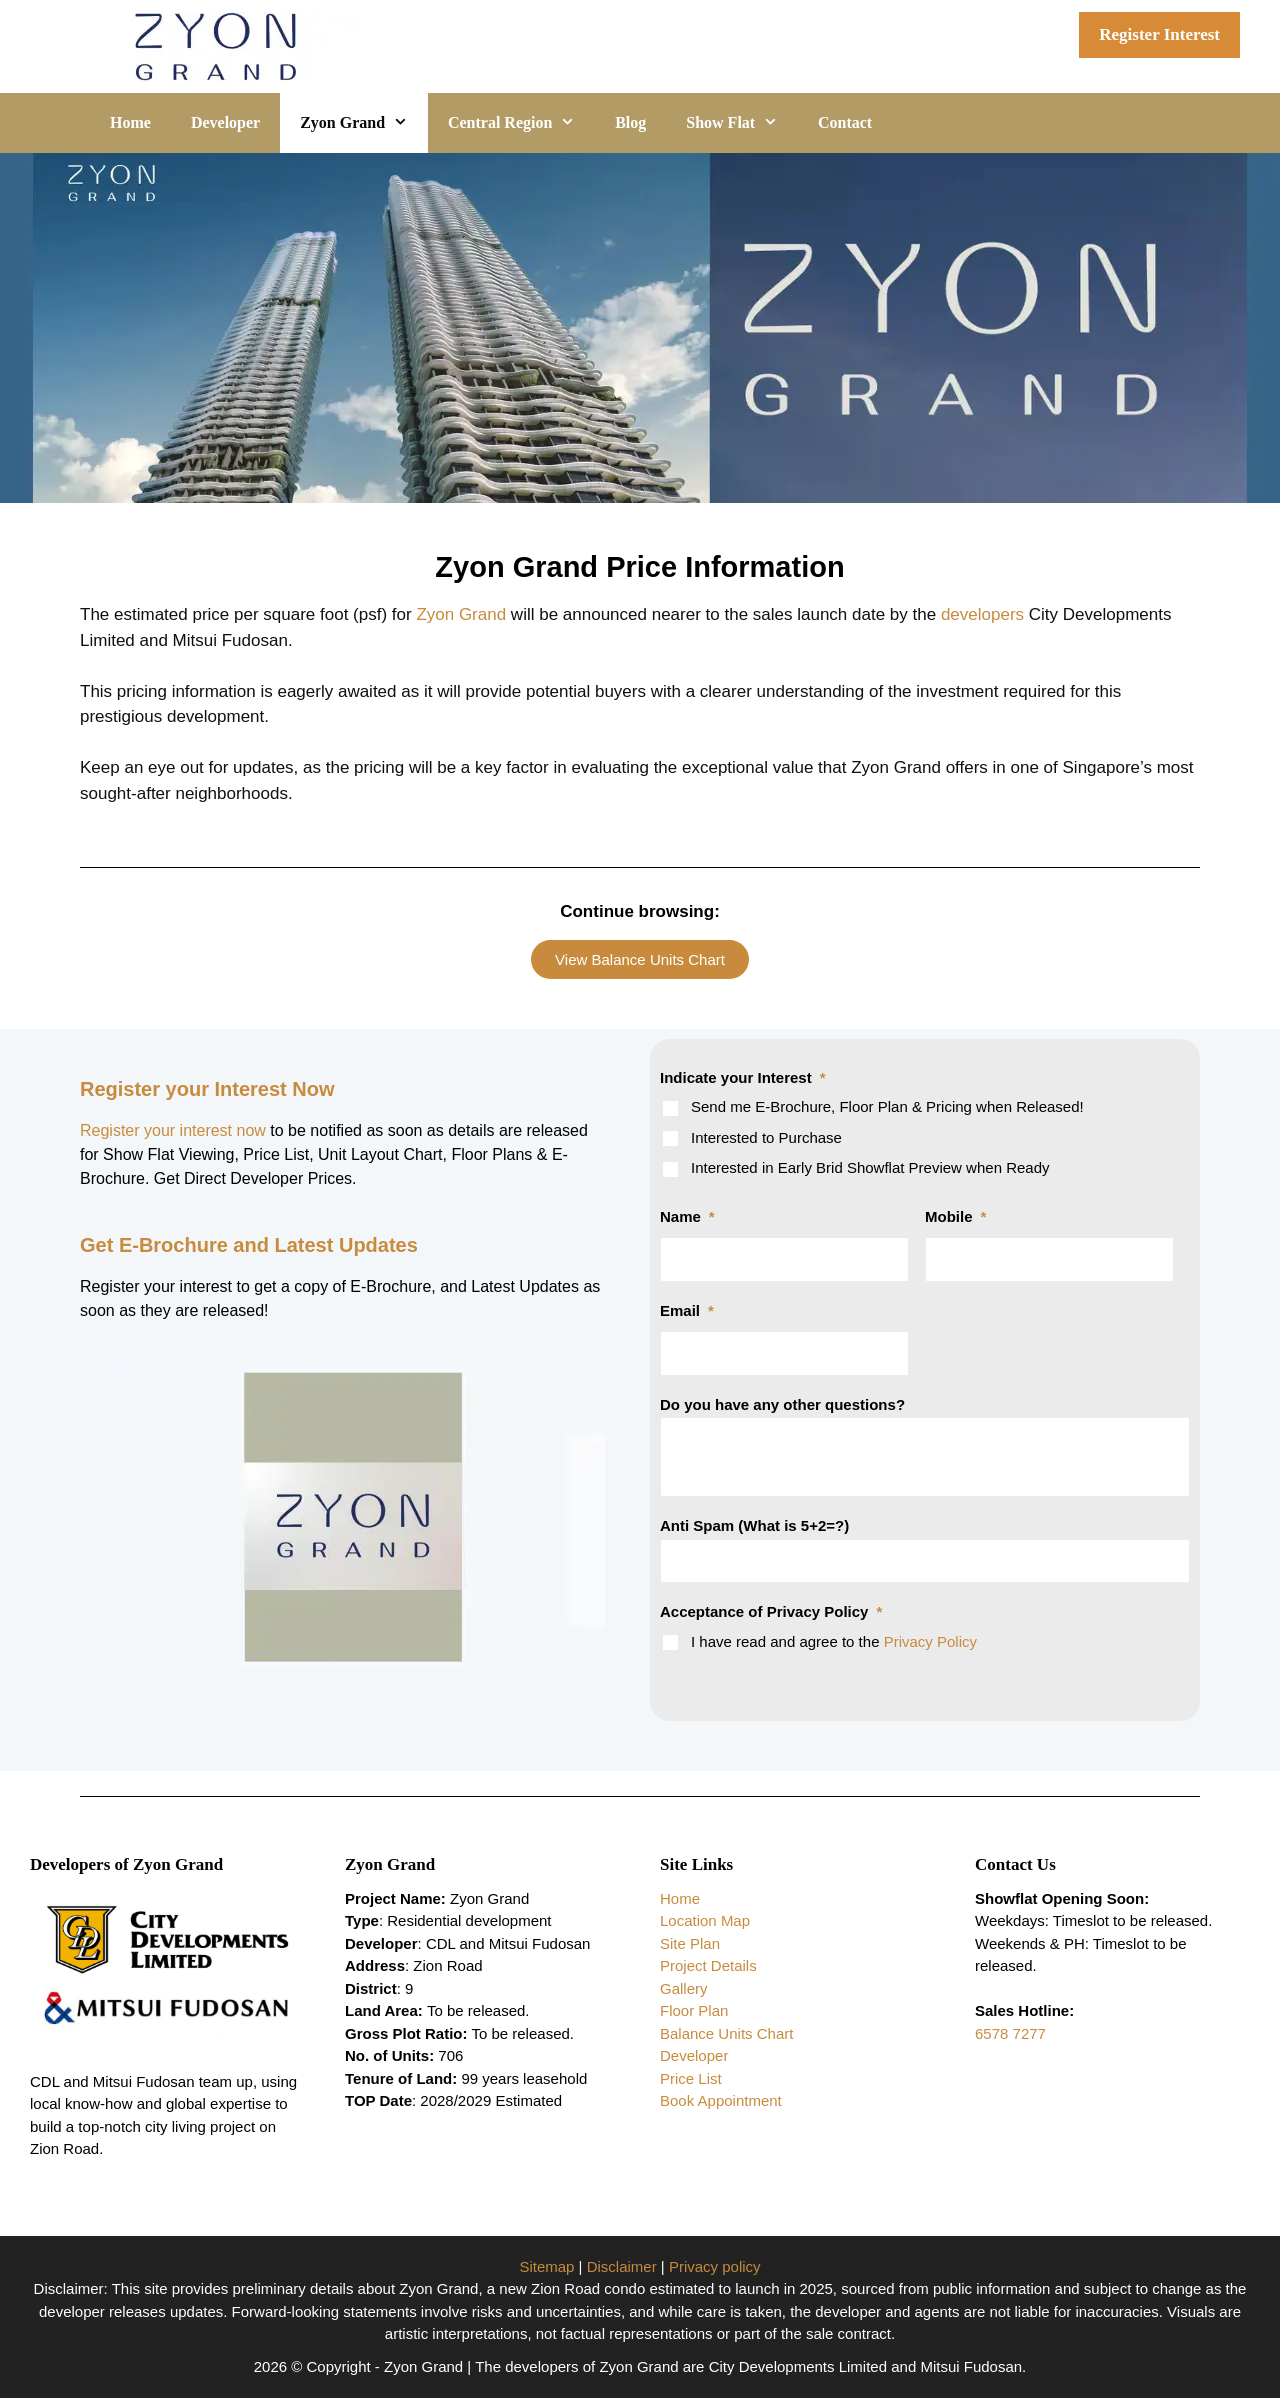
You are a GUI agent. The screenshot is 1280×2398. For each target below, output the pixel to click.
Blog (630, 122)
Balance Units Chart (726, 2033)
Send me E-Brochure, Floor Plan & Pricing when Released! (887, 1106)
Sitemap (546, 2266)
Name (687, 1216)
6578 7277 (1010, 2033)
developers (982, 614)
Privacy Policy (930, 1641)
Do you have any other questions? (782, 1404)
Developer (225, 122)
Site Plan (690, 1943)
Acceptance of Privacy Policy (771, 1611)
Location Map (705, 1920)
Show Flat (742, 123)
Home (130, 122)
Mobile (955, 1216)
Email (687, 1310)
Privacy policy (715, 2266)
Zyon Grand (364, 123)
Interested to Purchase (766, 1137)
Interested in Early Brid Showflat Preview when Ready (870, 1167)
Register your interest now (175, 1130)
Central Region (521, 123)
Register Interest (1159, 34)
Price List (691, 2078)
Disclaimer (622, 2266)
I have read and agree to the (834, 1641)
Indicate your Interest (743, 1077)
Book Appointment (721, 2100)
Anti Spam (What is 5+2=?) (754, 1525)
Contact (845, 122)
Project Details (708, 1965)
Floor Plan (694, 2010)
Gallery (684, 1988)
